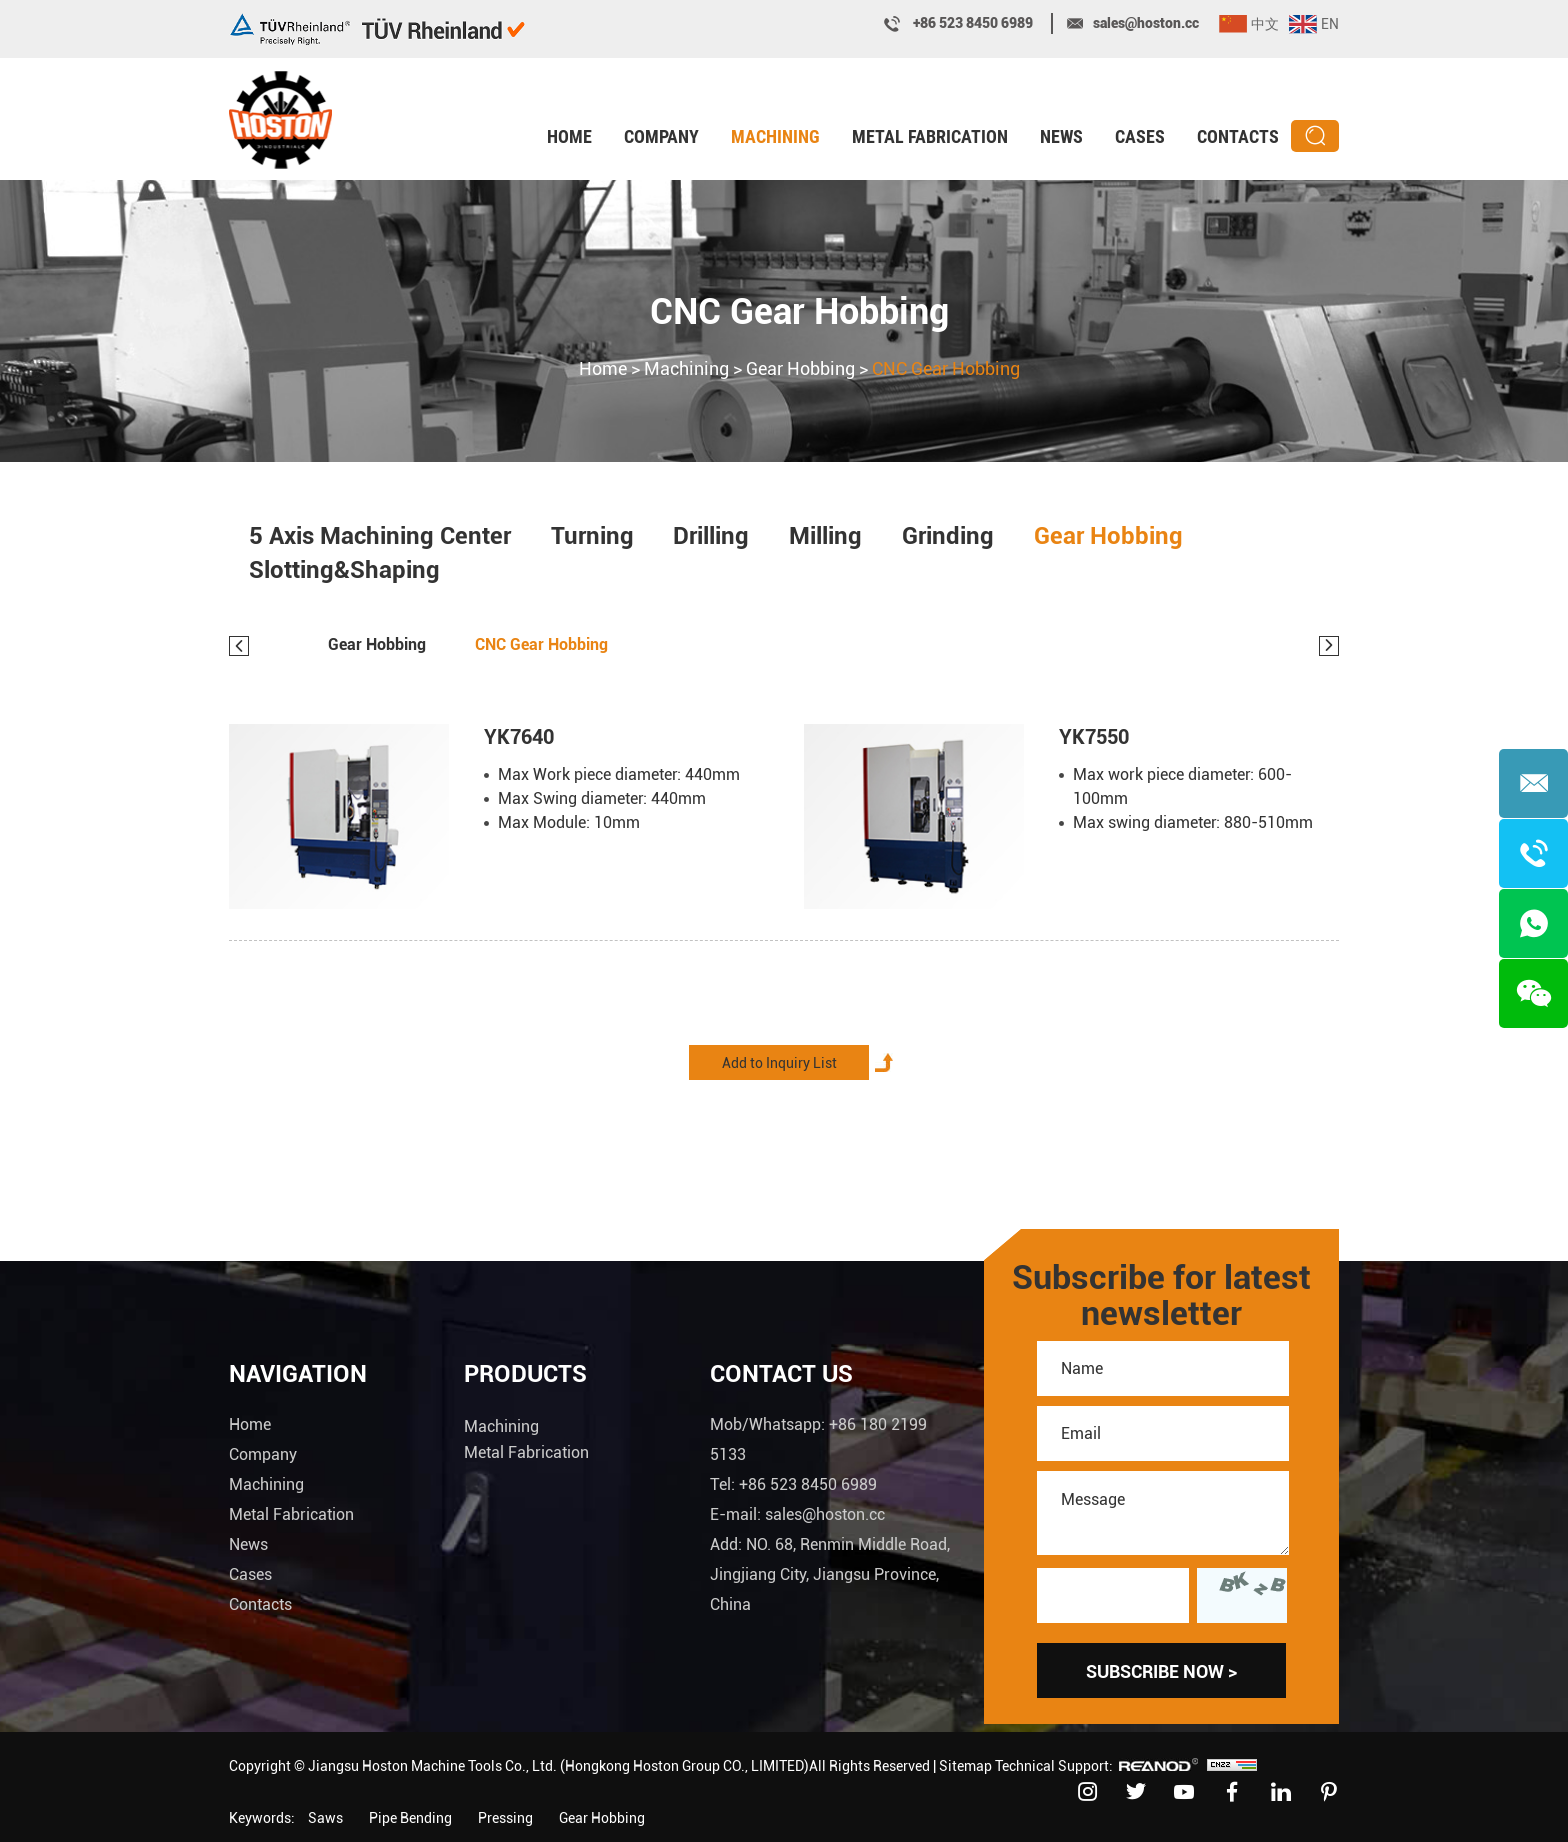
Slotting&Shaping (344, 571)
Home (569, 136)
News (1061, 136)
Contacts (1238, 136)
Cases (1140, 136)
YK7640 (519, 738)
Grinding (949, 536)
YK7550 (1094, 738)
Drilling (712, 536)
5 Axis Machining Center (380, 536)
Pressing (505, 1818)
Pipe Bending (410, 1818)
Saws (325, 1818)
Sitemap (965, 1766)
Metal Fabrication (930, 136)
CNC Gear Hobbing (799, 314)
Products (525, 1374)
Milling (826, 536)
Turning (592, 536)
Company (661, 136)
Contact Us (781, 1374)
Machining (775, 136)
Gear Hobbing (800, 370)
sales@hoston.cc (1146, 23)
